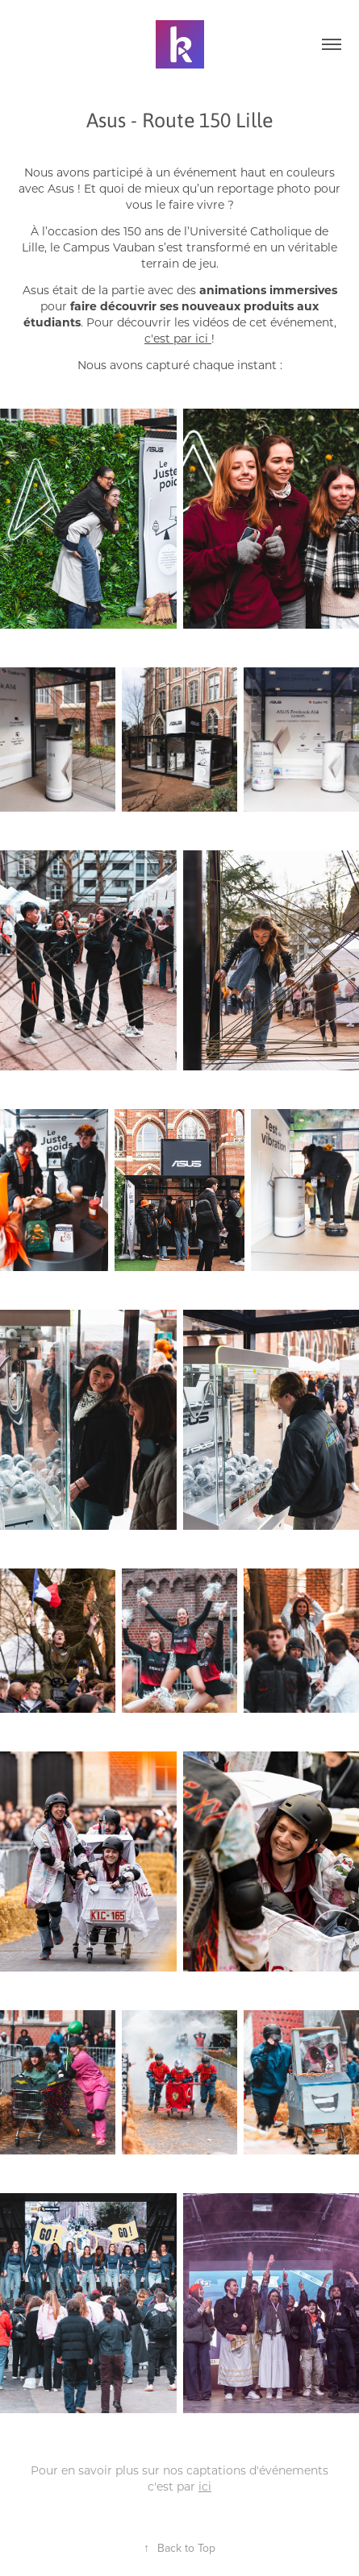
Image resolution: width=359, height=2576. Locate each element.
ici (204, 2486)
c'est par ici (176, 338)
